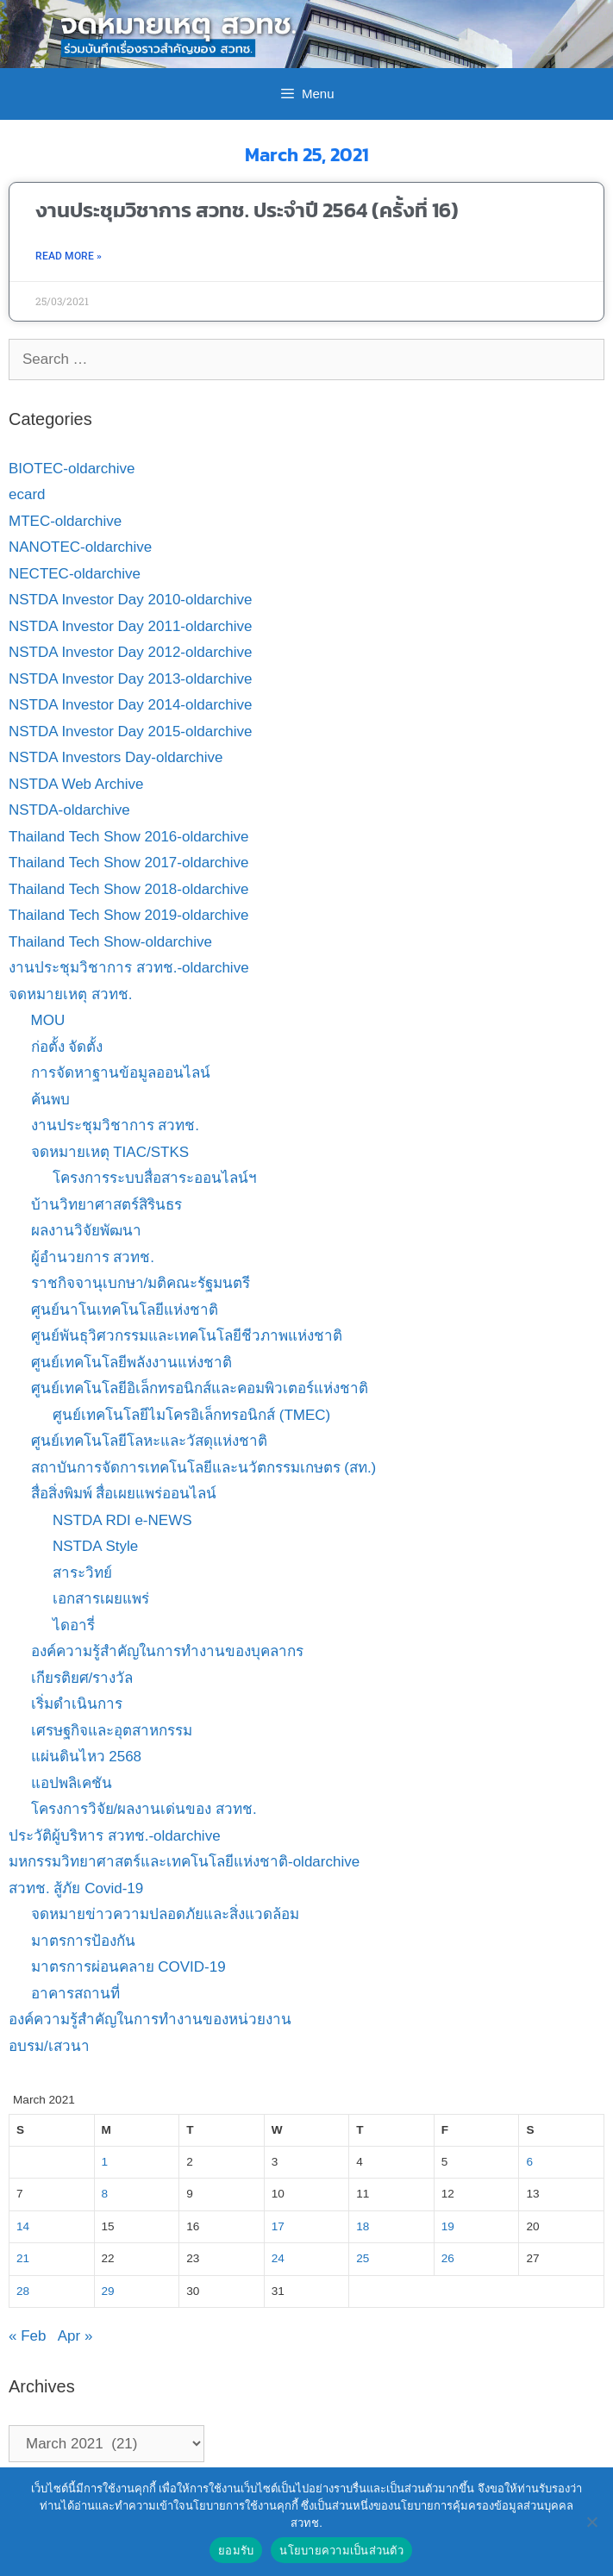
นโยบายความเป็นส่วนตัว (341, 2550)
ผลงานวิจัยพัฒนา (86, 1230)
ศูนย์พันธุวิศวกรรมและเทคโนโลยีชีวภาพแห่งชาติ (186, 1336)
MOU (48, 1020)
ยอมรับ (235, 2550)
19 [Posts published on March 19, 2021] (447, 2226)
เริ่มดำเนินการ (76, 1704)
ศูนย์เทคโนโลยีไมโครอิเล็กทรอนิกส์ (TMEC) (191, 1415)
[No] (591, 2521)
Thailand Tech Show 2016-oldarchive (128, 836)
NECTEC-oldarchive (75, 574)
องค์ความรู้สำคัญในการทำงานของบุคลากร (167, 1651)
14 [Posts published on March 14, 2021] (22, 2226)
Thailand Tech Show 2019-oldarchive (128, 915)
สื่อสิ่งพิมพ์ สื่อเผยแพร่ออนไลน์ (124, 1493)
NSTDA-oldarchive (69, 810)
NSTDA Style (95, 1546)
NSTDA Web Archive (76, 784)
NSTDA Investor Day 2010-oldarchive (131, 599)
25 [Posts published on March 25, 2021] (362, 2258)
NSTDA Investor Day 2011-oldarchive (131, 626)
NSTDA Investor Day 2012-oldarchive (131, 652)
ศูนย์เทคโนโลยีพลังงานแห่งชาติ (131, 1362)
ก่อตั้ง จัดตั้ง (67, 1047)
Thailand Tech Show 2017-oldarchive (128, 862)
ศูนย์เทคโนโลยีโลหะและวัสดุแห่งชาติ (149, 1441)
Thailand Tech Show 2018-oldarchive (128, 889)
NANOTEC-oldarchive (80, 547)
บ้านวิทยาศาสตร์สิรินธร (106, 1205)
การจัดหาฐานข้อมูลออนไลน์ (120, 1073)
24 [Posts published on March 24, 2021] (278, 2258)
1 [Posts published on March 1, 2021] (105, 2161)
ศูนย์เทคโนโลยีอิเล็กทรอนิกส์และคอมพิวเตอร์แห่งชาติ (199, 1388)
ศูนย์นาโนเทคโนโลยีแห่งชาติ (124, 1310)
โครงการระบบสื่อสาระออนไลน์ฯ (155, 1178)
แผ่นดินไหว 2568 (86, 1756)
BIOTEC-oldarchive (71, 468)
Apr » (75, 2336)
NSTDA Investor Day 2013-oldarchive (131, 679)
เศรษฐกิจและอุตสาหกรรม (111, 1731)
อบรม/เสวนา (49, 2046)
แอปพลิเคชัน (71, 1783)
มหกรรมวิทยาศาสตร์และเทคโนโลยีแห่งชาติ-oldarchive (184, 1862)
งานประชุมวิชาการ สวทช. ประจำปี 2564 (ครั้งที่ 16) (247, 210)
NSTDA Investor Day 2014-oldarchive (131, 705)
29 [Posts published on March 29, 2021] (108, 2291)
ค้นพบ (50, 1099)
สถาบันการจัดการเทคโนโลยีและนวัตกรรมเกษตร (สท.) (204, 1468)
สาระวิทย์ (82, 1573)
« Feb (27, 2336)
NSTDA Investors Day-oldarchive (115, 757)
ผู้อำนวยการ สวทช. (92, 1257)
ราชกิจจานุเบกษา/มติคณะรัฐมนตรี (141, 1283)
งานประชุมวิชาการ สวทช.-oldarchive (129, 968)
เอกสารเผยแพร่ (101, 1599)
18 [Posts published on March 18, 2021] (362, 2226)
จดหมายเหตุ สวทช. (70, 994)
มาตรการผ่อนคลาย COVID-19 (128, 1967)
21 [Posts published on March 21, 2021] (22, 2258)
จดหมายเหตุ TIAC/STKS (110, 1152)
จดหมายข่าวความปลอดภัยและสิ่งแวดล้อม (165, 1914)
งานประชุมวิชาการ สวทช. (115, 1125)
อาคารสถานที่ (75, 1993)
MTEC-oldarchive (65, 521)
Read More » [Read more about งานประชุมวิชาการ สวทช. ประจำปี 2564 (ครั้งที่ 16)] (68, 256)
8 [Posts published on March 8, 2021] (105, 2193)
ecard (27, 494)
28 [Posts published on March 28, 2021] (22, 2291)
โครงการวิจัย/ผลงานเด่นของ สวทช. (144, 1809)
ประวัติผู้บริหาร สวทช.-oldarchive (115, 1836)
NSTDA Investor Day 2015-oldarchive (131, 731)
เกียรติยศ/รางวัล (82, 1678)
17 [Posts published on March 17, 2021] (278, 2226)
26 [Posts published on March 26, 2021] (447, 2258)
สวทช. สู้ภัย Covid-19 (76, 1888)
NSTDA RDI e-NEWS (122, 1520)
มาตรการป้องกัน (83, 1941)
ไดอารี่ (74, 1625)
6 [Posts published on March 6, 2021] (529, 2161)
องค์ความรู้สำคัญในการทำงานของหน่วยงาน (150, 2019)
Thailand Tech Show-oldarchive (110, 942)
